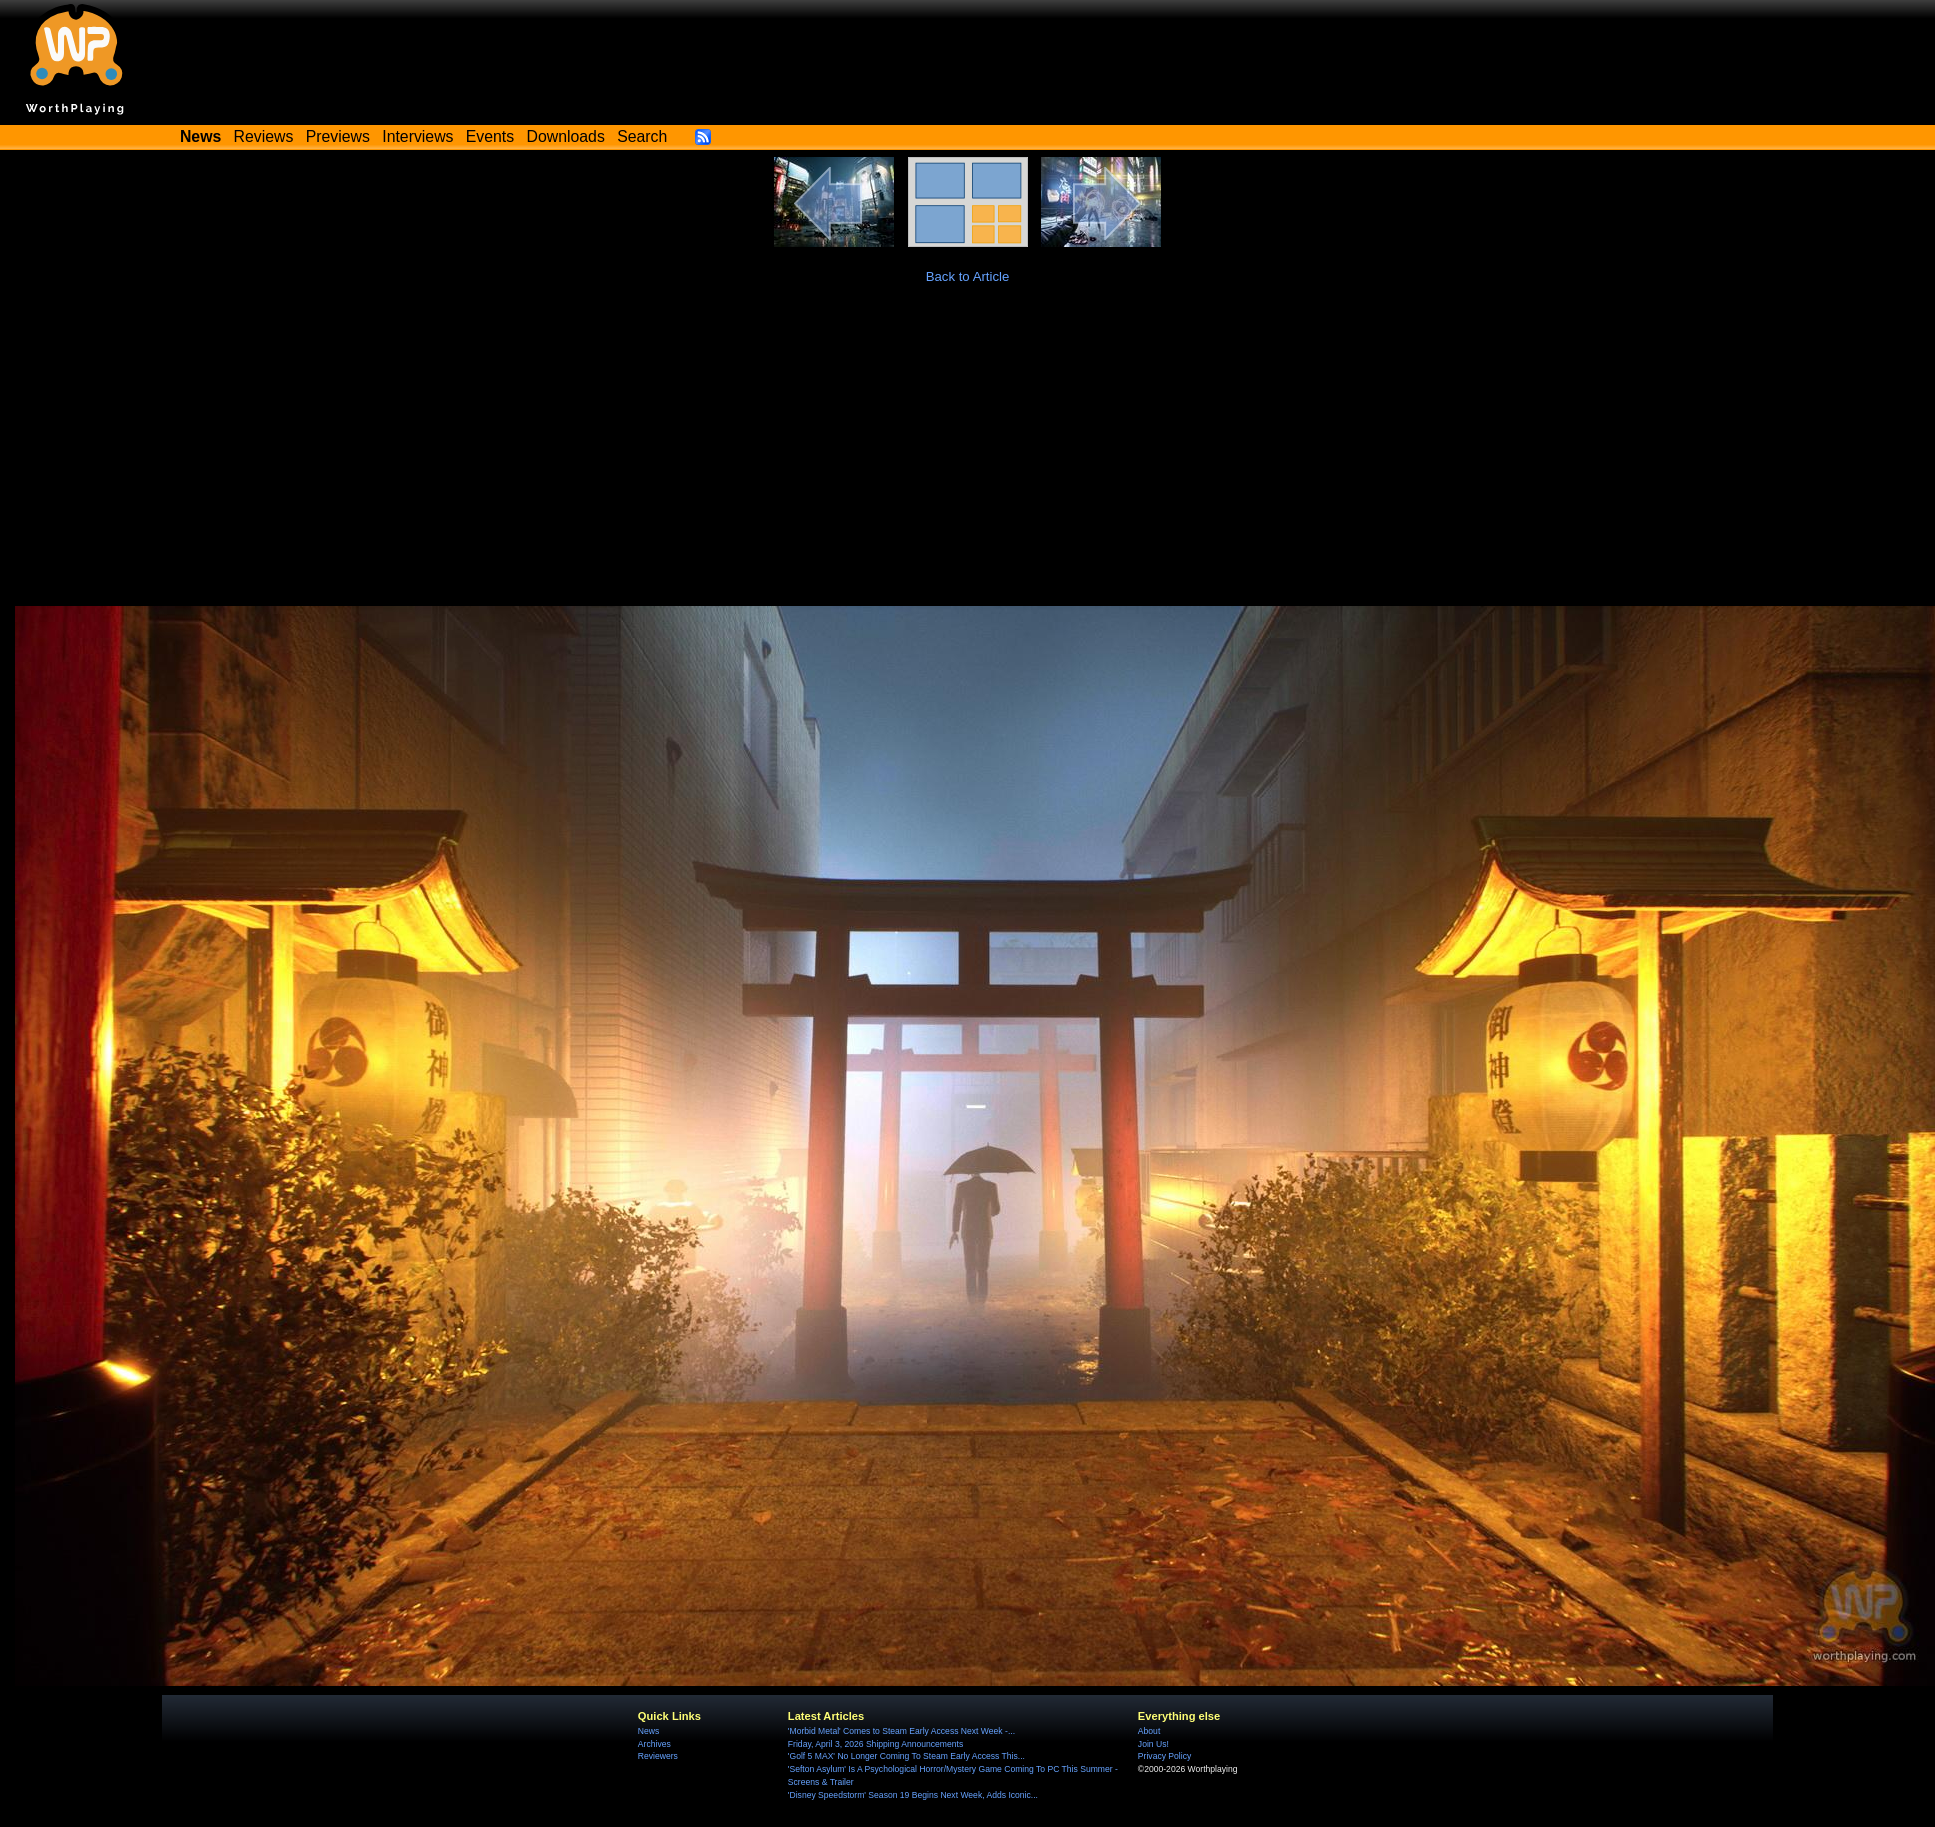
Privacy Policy (1164, 1756)
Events (490, 136)
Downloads (566, 136)
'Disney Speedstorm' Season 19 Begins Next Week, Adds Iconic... (913, 1795)
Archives (654, 1744)
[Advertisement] (967, 456)
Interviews (417, 136)
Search (642, 136)
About (1149, 1731)
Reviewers (658, 1756)
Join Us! (1153, 1744)
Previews (338, 136)
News (648, 1731)
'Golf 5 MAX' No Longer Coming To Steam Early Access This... (906, 1756)
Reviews (264, 136)
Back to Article (968, 276)
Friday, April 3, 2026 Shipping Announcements (875, 1744)
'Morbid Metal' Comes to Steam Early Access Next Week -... (901, 1731)
